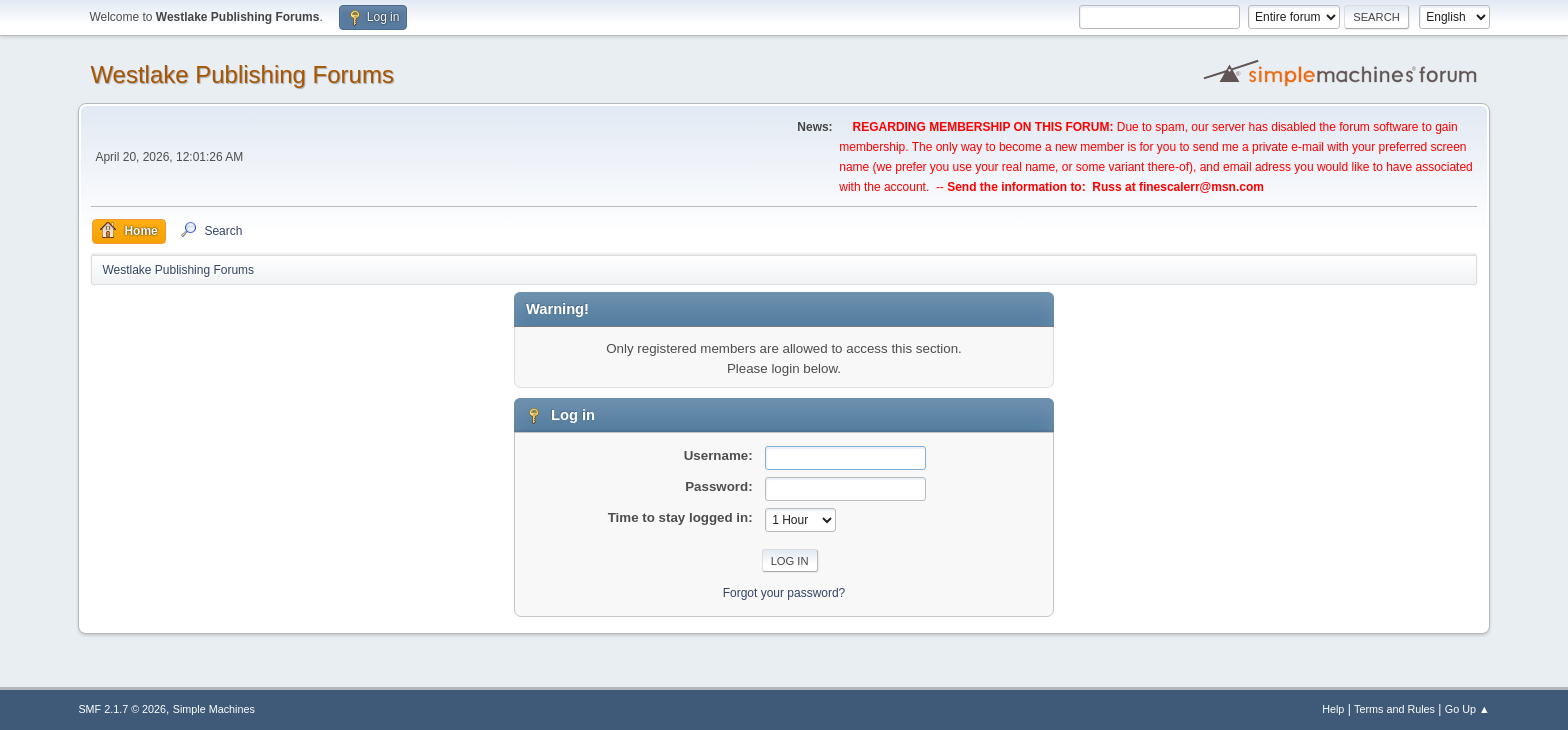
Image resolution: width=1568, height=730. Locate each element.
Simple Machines (214, 709)
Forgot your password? (784, 593)
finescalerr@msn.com (1201, 187)
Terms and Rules (1394, 709)
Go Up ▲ (1467, 709)
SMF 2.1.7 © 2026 (122, 709)
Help (1333, 709)
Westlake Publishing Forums (241, 74)
